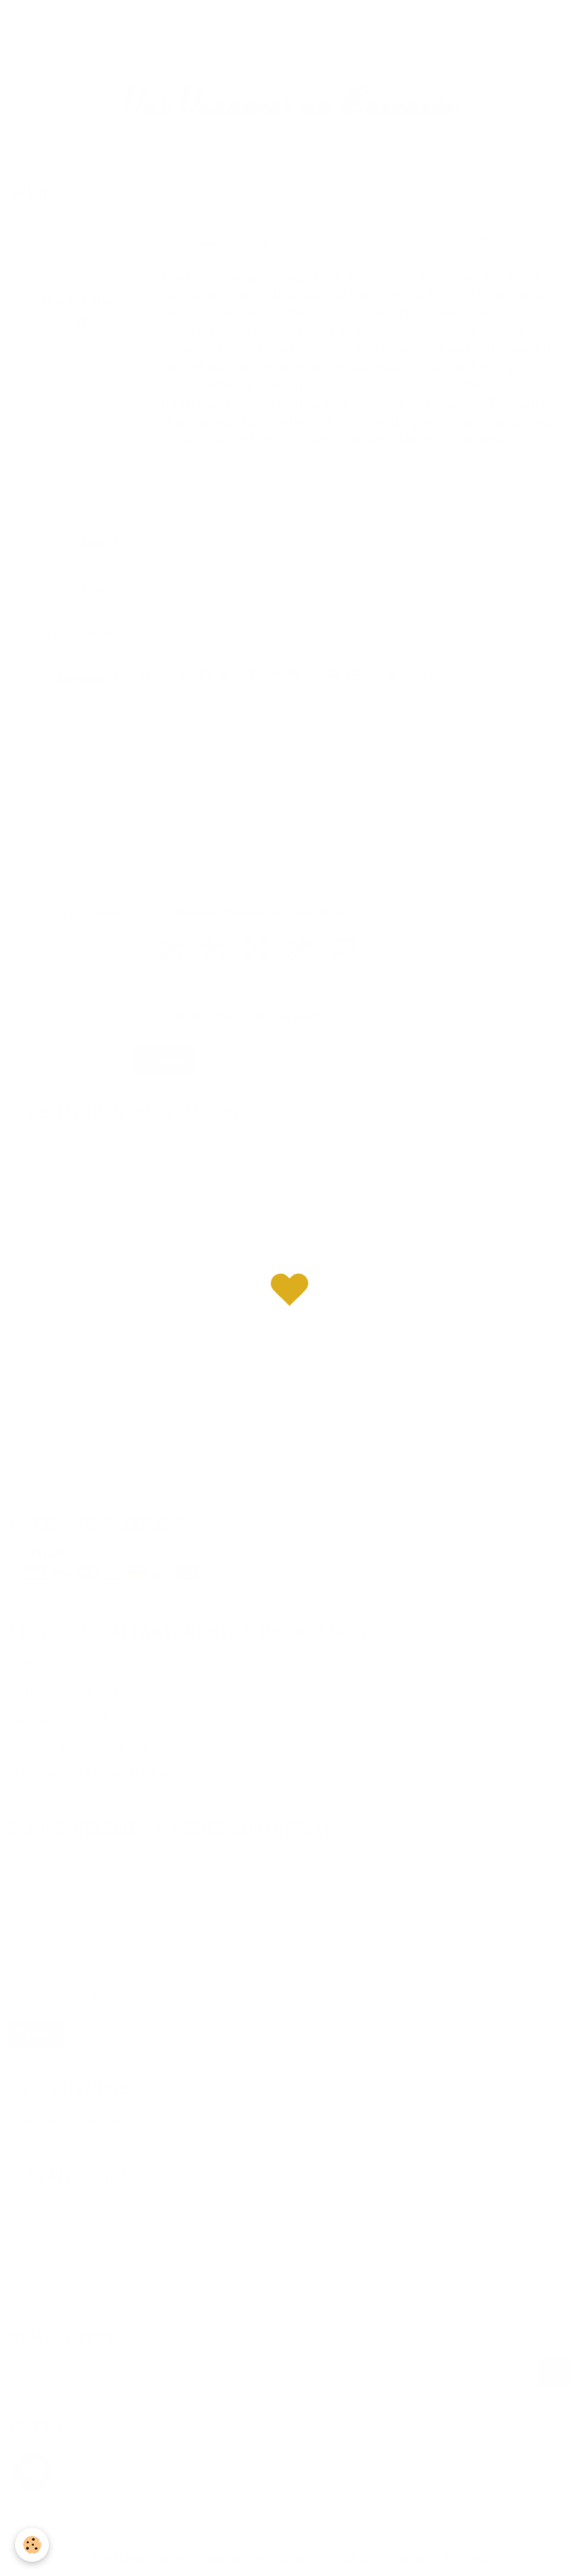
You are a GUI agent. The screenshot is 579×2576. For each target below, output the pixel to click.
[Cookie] (32, 2545)
